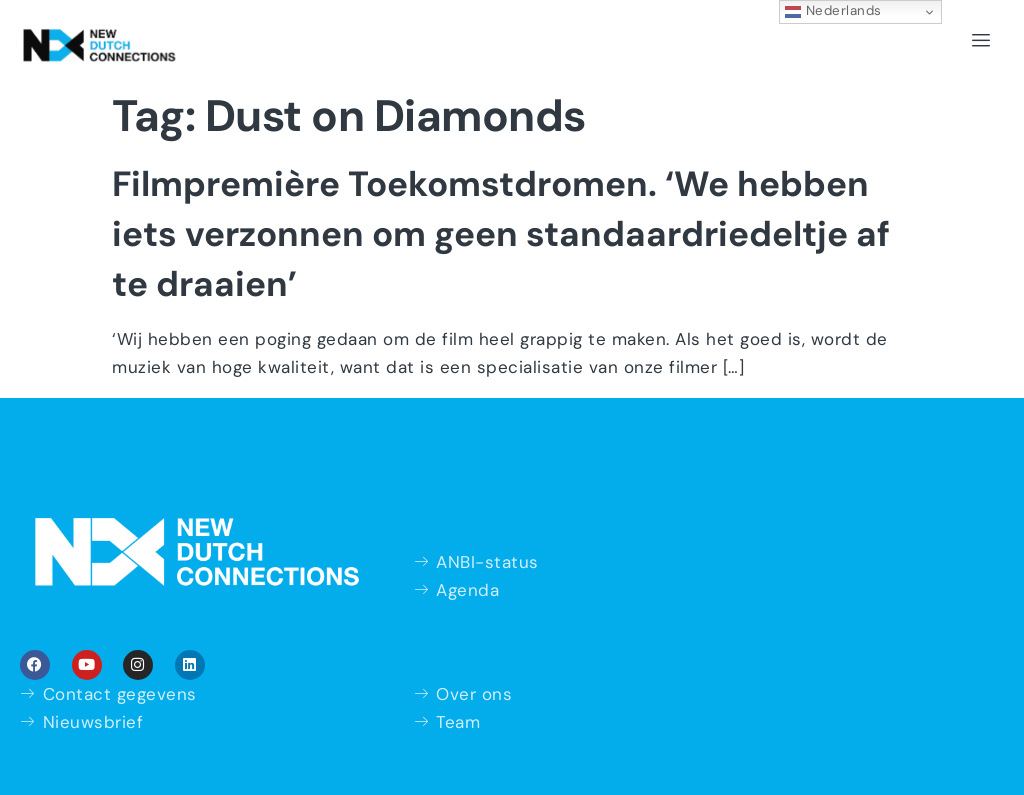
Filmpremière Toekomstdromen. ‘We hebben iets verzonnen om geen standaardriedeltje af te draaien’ (501, 234)
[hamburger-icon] (981, 41)
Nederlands (833, 11)
